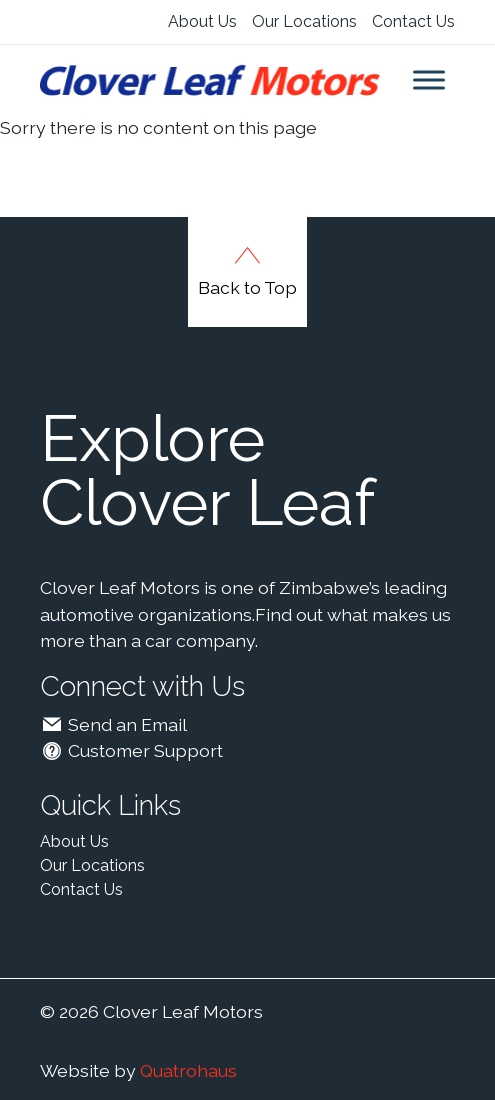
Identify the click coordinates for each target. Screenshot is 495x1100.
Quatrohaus (188, 1070)
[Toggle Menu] (429, 79)
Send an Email (114, 724)
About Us (202, 21)
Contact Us (413, 21)
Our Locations (304, 21)
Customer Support (132, 750)
